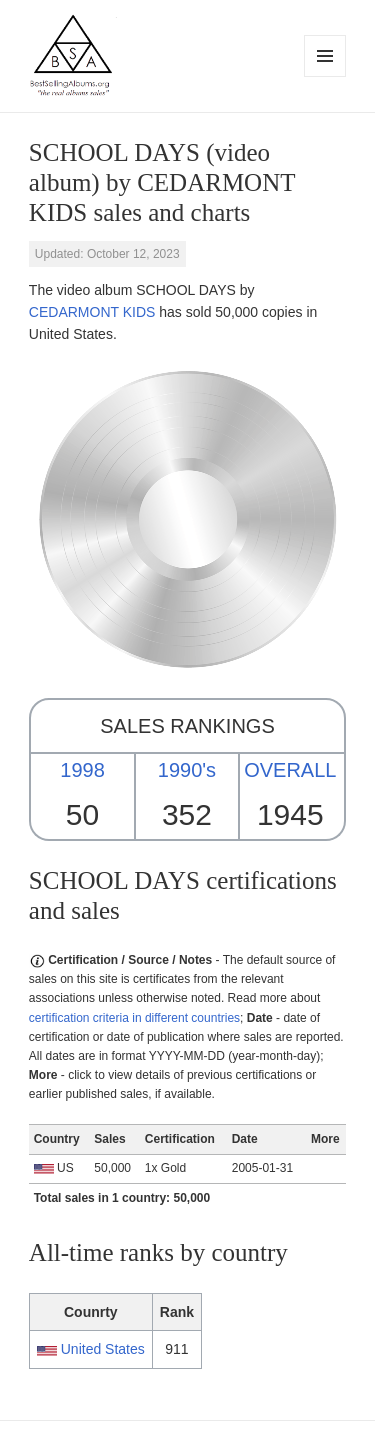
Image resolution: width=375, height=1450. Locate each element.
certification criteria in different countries (134, 1018)
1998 (82, 770)
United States (103, 1349)
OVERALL (290, 770)
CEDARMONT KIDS (92, 312)
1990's (187, 770)
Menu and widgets (325, 76)
